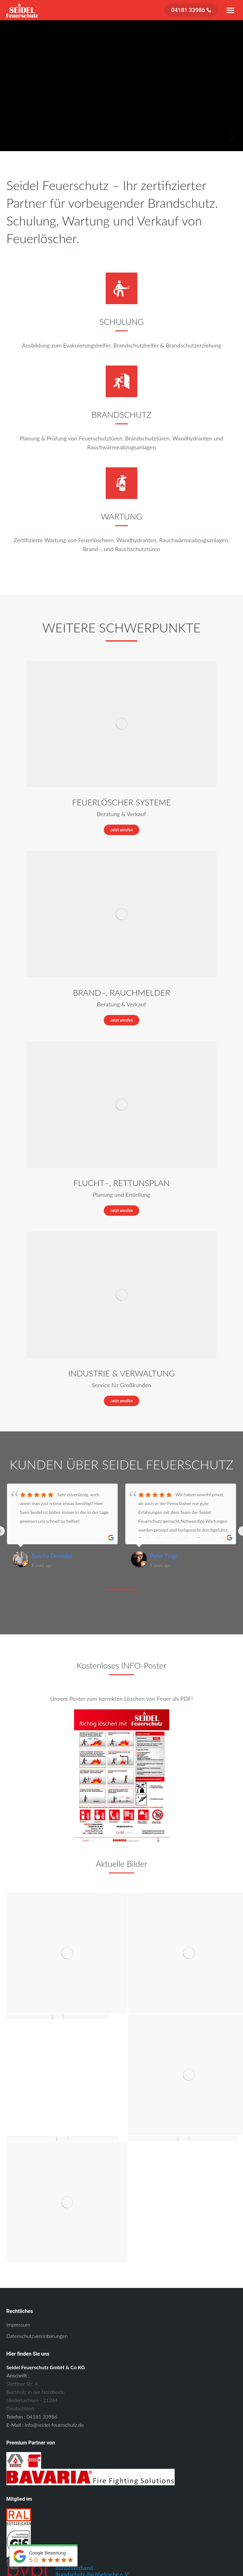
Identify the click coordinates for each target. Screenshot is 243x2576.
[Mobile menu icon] (230, 10)
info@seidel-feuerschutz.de (54, 2425)
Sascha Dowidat (52, 1555)
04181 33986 (42, 2416)
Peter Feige (164, 1555)
